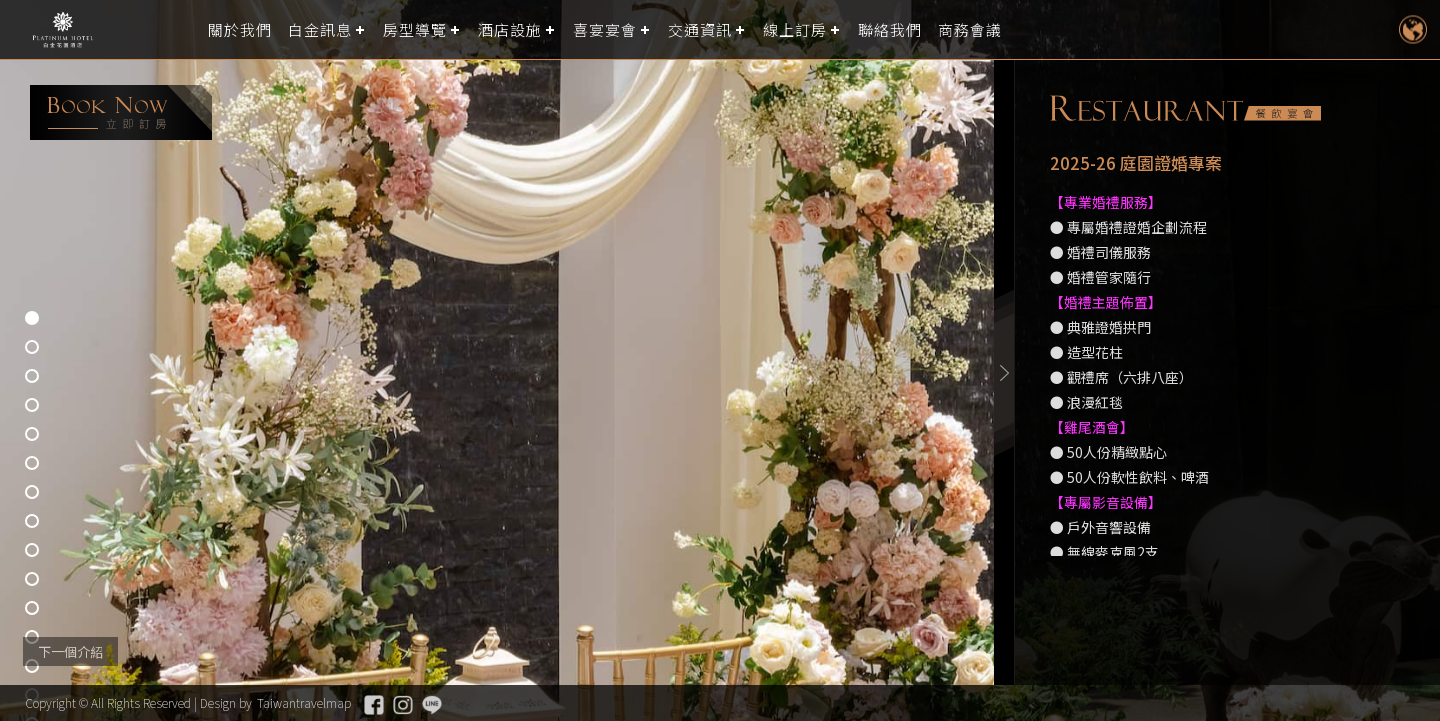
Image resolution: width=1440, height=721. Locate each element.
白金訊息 (320, 29)
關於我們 (240, 29)
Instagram (403, 705)
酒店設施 (510, 29)
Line (432, 705)
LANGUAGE (1412, 29)
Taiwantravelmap (304, 702)
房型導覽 (415, 29)
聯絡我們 (890, 29)
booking (121, 112)
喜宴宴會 (605, 29)
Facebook (374, 705)
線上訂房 (795, 29)
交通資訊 (700, 29)
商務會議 (970, 29)
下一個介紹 (70, 651)
